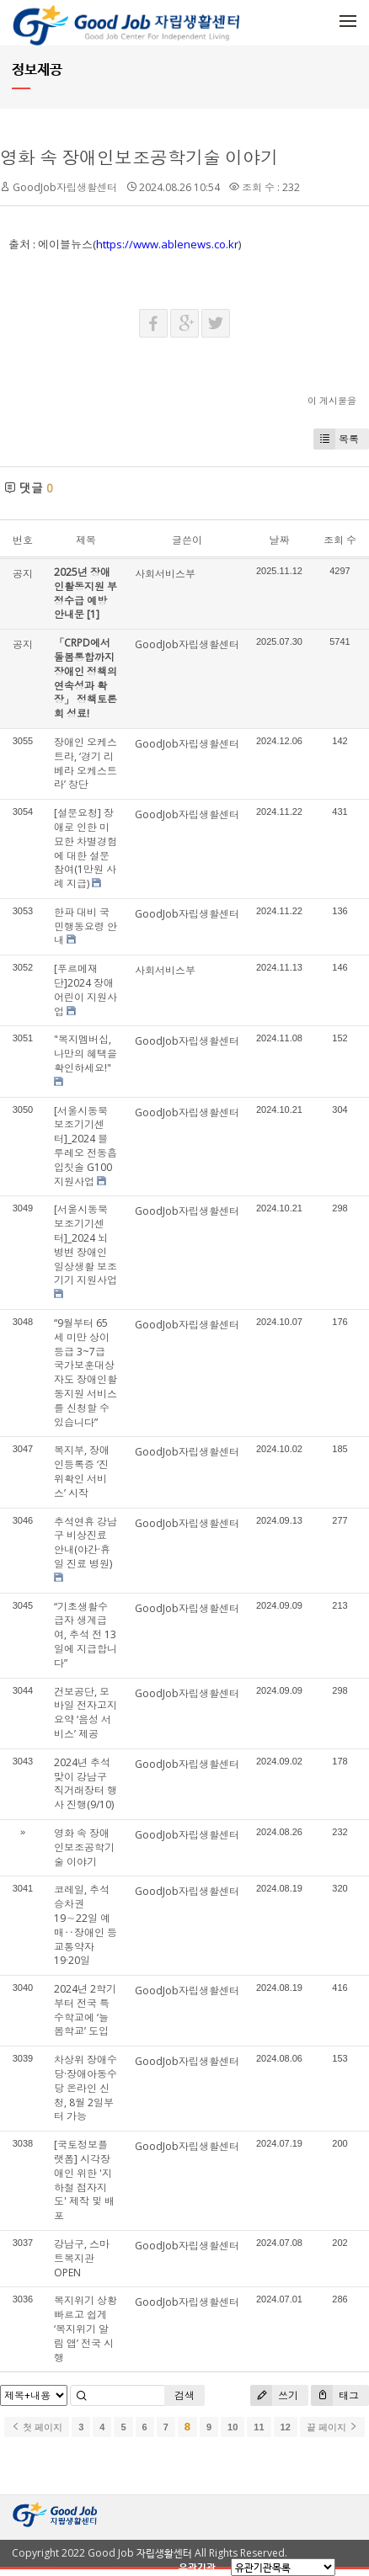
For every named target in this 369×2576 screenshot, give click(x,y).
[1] (93, 614)
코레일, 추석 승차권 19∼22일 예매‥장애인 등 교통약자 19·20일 (85, 1924)
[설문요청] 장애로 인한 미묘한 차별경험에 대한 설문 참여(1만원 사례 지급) (85, 848)
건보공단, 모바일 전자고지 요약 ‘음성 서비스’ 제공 (85, 1713)
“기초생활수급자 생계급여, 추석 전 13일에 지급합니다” (85, 1634)
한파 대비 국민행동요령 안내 (85, 926)
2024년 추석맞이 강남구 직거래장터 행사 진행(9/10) (85, 1783)
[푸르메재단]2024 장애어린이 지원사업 (85, 989)
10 (232, 2427)
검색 (184, 2395)
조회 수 (340, 540)
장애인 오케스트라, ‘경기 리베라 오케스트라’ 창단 (85, 763)
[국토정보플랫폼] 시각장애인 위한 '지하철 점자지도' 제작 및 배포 (84, 2179)
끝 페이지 (332, 2427)
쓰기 (274, 2395)
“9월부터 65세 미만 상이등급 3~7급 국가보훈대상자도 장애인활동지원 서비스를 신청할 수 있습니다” (85, 1372)
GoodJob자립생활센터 (65, 187)
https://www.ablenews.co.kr (167, 244)
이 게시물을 (332, 400)
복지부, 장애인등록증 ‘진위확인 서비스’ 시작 (82, 1471)
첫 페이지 (36, 2427)
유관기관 (197, 2567)
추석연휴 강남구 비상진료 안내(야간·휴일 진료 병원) (85, 1542)
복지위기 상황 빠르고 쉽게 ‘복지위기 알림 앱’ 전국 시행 (85, 2328)
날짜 (279, 540)
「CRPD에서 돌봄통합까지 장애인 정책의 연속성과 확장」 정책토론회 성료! (85, 678)
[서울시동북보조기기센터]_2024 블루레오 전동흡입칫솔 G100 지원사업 (85, 1146)
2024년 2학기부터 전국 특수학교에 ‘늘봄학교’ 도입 (85, 2010)
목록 (336, 439)
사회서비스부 (165, 574)
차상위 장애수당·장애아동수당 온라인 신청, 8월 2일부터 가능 (85, 2087)
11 (259, 2427)
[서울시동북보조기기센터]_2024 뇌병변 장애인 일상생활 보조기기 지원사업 (85, 1244)
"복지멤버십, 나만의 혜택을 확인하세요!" (85, 1053)
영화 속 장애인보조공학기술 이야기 (139, 157)
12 (286, 2427)
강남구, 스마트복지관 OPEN (82, 2258)
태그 (335, 2395)
